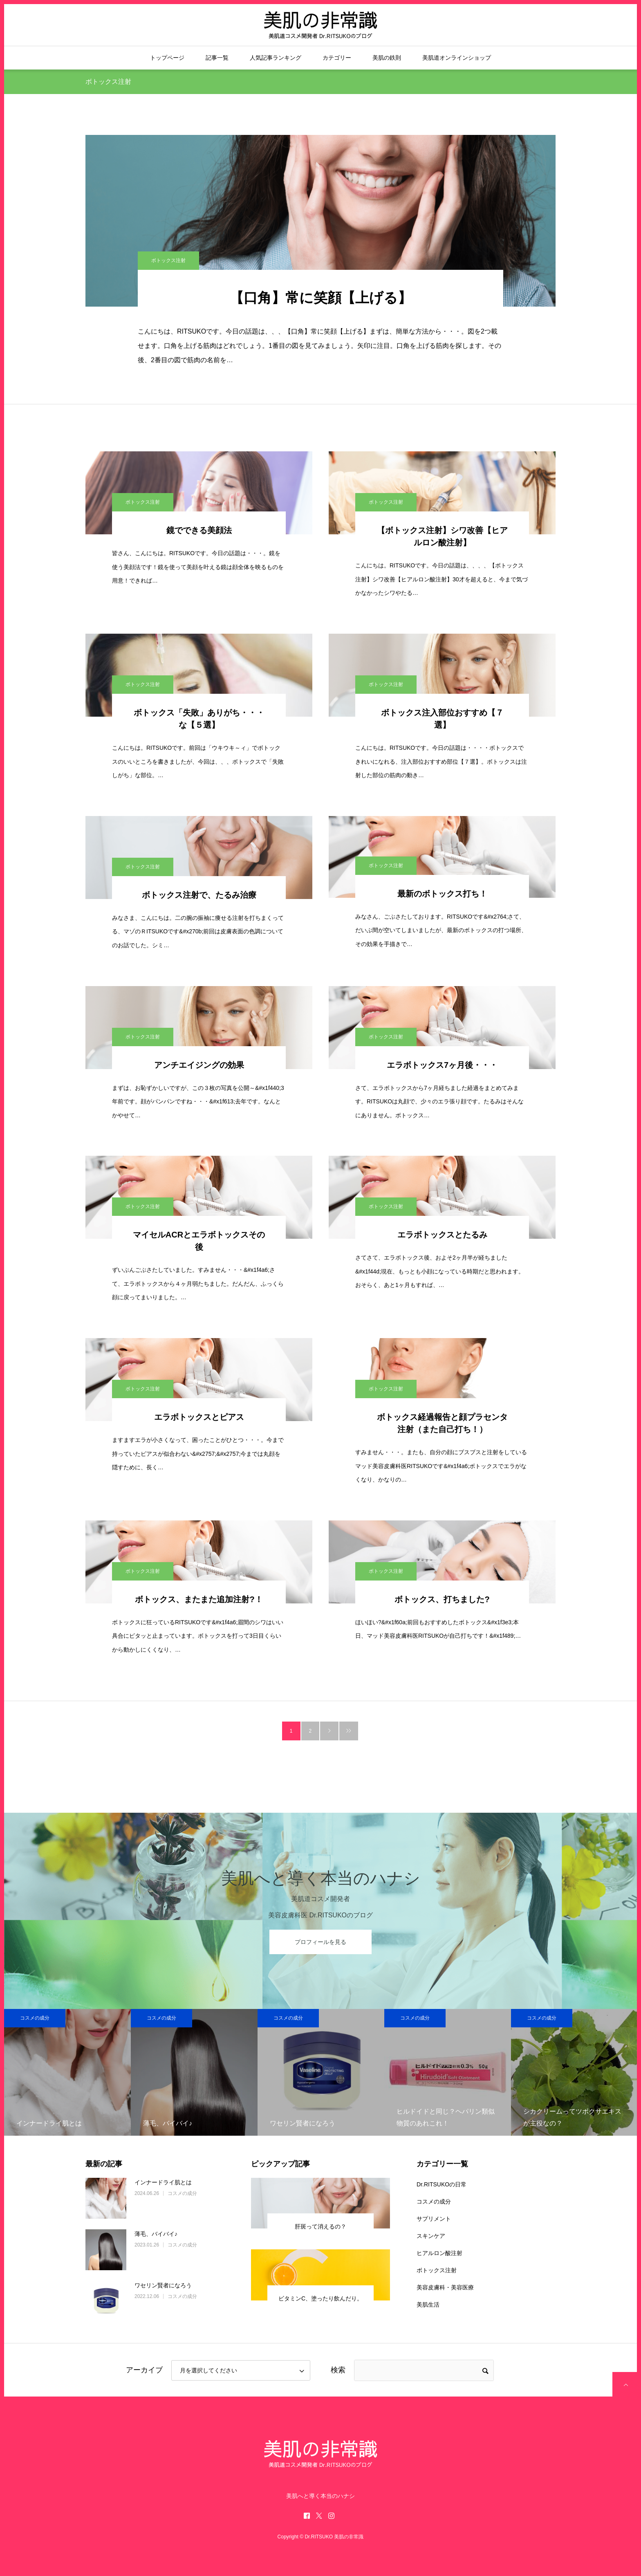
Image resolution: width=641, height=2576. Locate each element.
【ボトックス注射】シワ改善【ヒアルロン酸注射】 (442, 536)
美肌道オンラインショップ (456, 57)
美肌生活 (428, 2304)
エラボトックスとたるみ (442, 1234)
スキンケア (431, 2236)
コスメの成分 (34, 2018)
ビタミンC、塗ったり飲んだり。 (320, 2298)
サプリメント (434, 2218)
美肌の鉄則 (386, 57)
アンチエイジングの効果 (199, 1064)
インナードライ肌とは (163, 2182)
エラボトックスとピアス (199, 1416)
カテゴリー (337, 57)
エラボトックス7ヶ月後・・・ (442, 1064)
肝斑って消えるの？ (320, 2226)
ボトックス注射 (168, 260)
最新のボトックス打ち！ (442, 893)
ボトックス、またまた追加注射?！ (198, 1599)
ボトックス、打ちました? (441, 1599)
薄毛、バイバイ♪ (155, 2234)
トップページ (167, 57)
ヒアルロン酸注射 (439, 2253)
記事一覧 (217, 57)
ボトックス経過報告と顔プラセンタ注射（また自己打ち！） (442, 1423)
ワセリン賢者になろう (163, 2285)
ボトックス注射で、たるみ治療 (199, 894)
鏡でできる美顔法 (199, 530)
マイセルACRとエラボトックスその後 (199, 1240)
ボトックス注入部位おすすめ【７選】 (442, 718)
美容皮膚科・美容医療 (445, 2287)
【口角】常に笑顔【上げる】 (321, 297)
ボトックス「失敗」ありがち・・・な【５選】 (199, 718)
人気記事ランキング (275, 57)
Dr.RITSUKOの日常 (441, 2184)
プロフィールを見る (320, 1942)
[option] (67, 2072)
